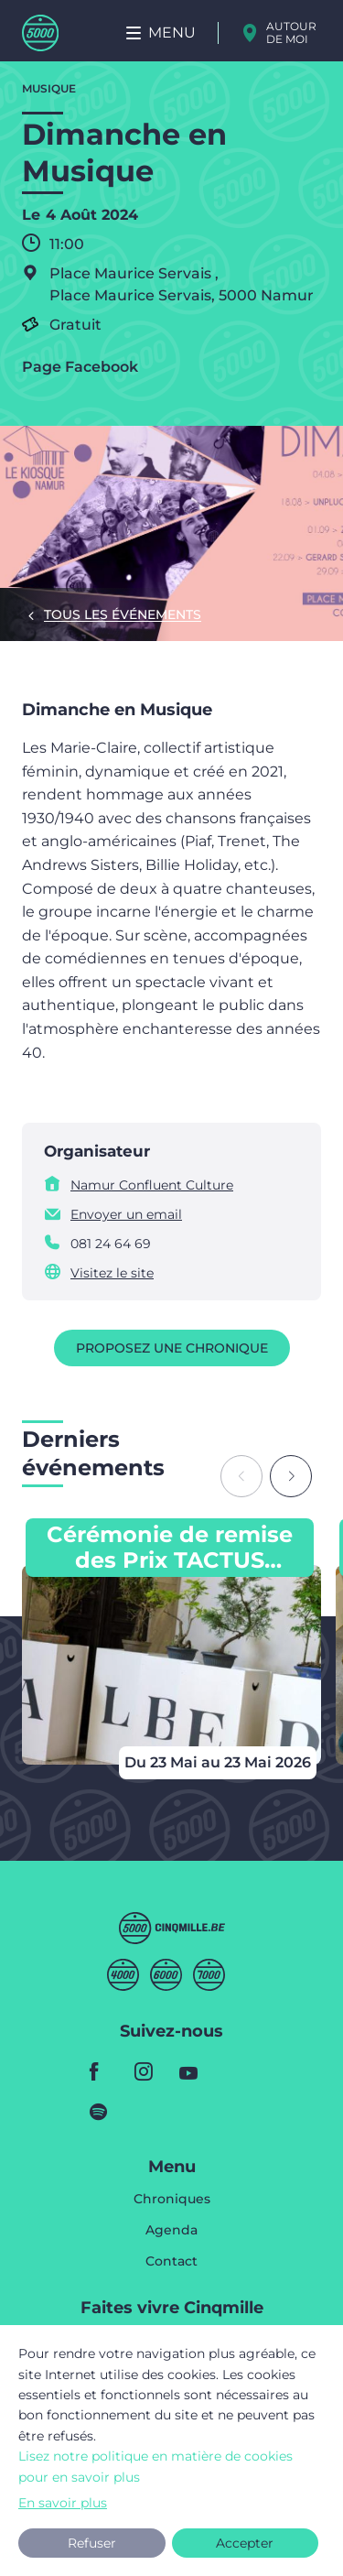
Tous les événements (122, 614)
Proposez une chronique (172, 1348)
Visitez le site (112, 1273)
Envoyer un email (126, 1214)
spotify (104, 2111)
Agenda (171, 2230)
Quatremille (123, 1975)
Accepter (244, 2543)
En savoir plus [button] (62, 2502)
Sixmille (166, 1975)
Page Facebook (80, 366)
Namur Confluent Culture (151, 1185)
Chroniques (172, 2199)
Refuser (92, 2543)
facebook (104, 2071)
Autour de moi (291, 32)
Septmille (209, 1975)
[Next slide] (291, 1476)
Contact (171, 2261)
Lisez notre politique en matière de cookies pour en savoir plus (155, 2466)
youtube (194, 2071)
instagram (149, 2071)
